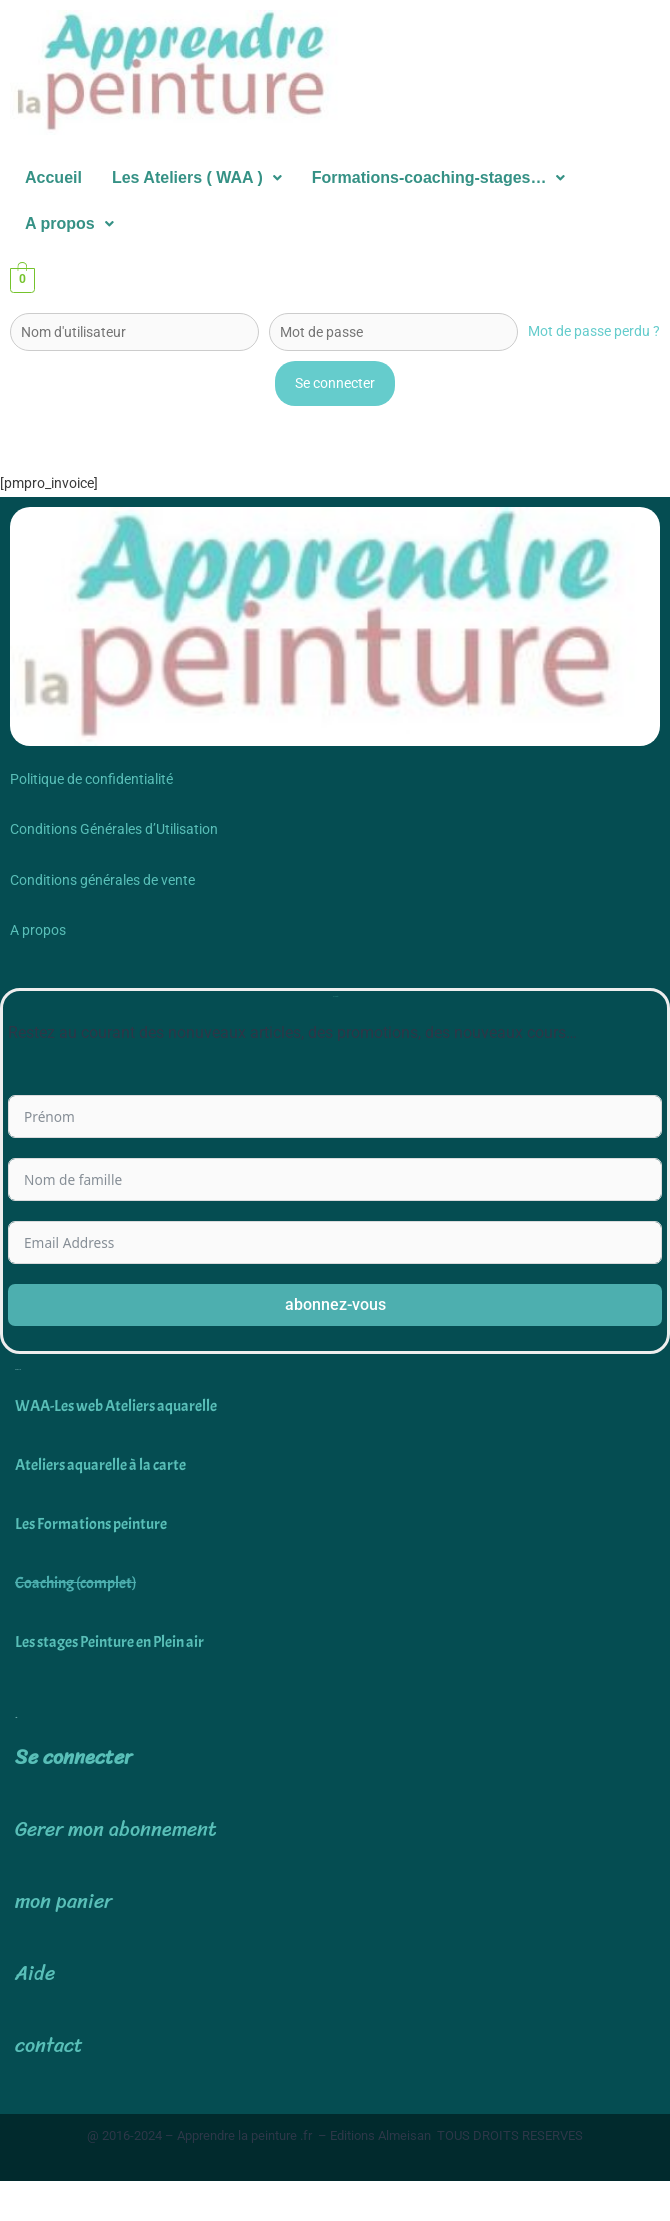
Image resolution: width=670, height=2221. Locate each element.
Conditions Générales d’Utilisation (114, 829)
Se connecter (73, 1757)
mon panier (63, 1901)
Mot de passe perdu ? (594, 331)
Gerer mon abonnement (116, 1829)
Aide (35, 1973)
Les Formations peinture (91, 1523)
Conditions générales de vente (102, 880)
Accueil (53, 177)
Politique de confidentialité (91, 779)
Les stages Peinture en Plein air (109, 1641)
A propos (69, 223)
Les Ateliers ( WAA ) (197, 177)
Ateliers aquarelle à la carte (100, 1464)
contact (49, 2045)
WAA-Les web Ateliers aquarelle (116, 1405)
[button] (197, 178)
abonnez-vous (335, 1304)
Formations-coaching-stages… (439, 177)
